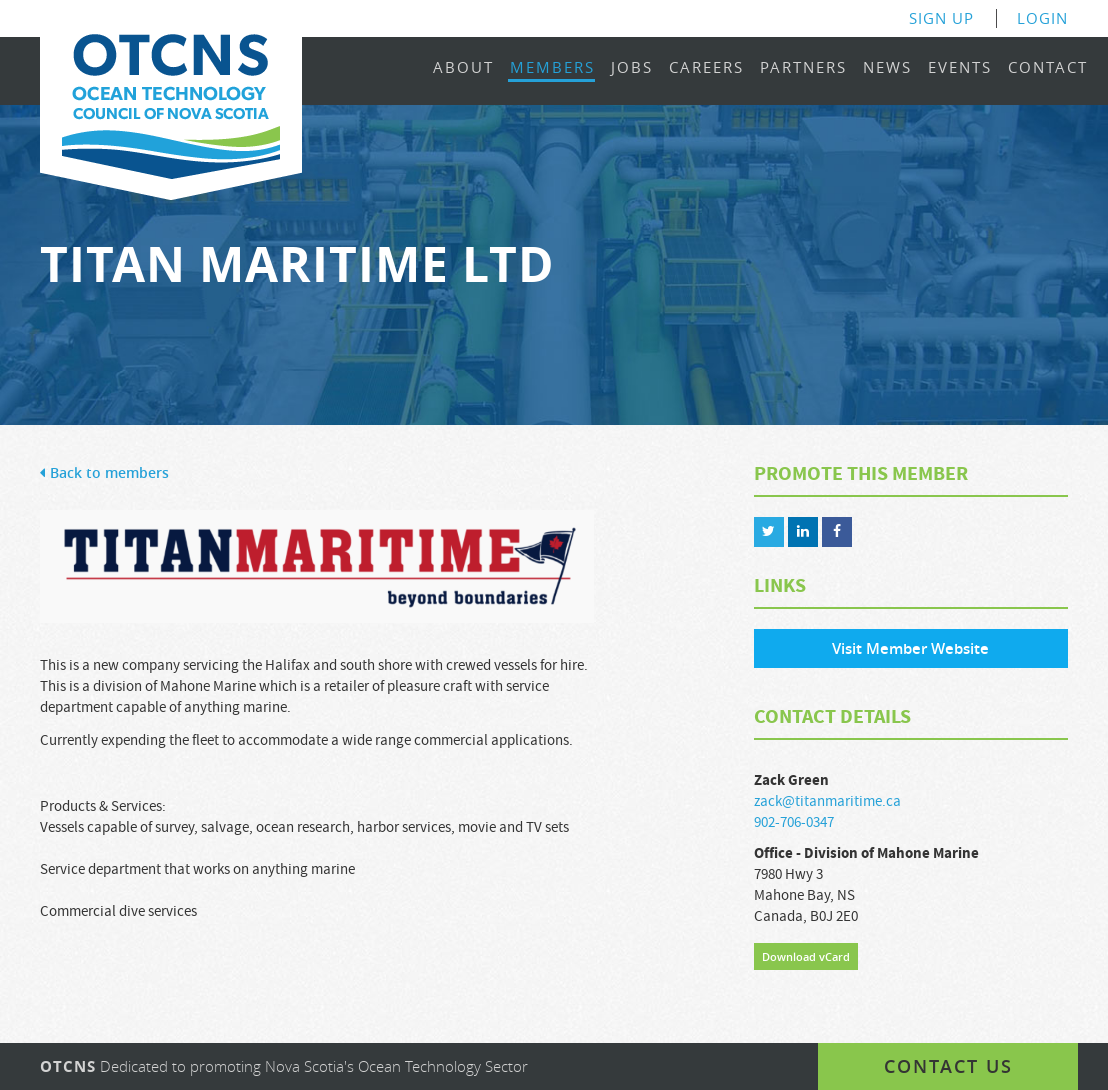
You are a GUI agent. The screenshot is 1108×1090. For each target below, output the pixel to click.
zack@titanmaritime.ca (827, 801)
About (463, 68)
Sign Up (941, 18)
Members (552, 68)
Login (1042, 18)
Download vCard (806, 956)
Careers (706, 68)
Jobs (632, 68)
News (887, 68)
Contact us (948, 1066)
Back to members (104, 473)
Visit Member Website (910, 648)
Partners (803, 68)
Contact (1048, 68)
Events (960, 68)
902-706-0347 (794, 822)
